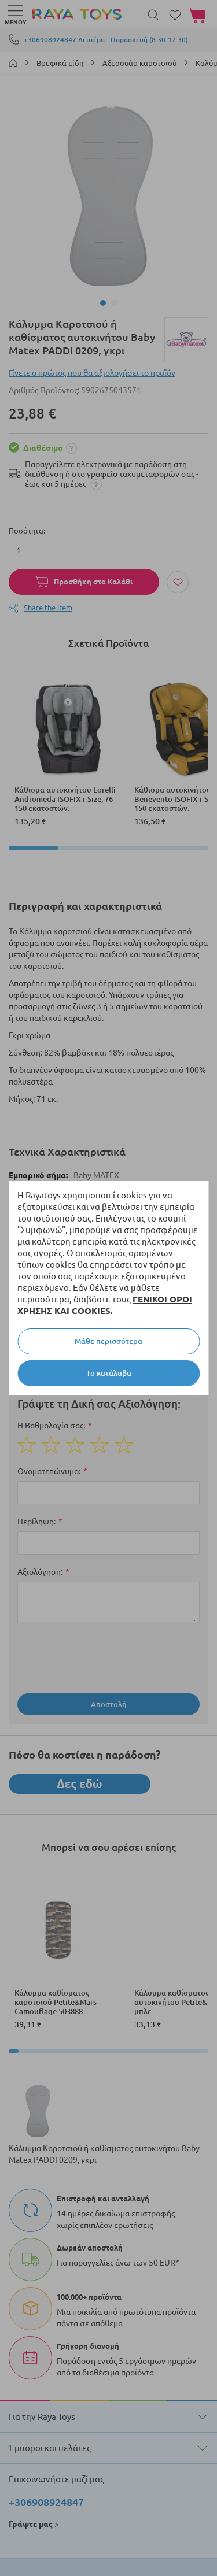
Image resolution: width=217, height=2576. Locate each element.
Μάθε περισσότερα (108, 1341)
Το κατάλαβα (108, 1373)
